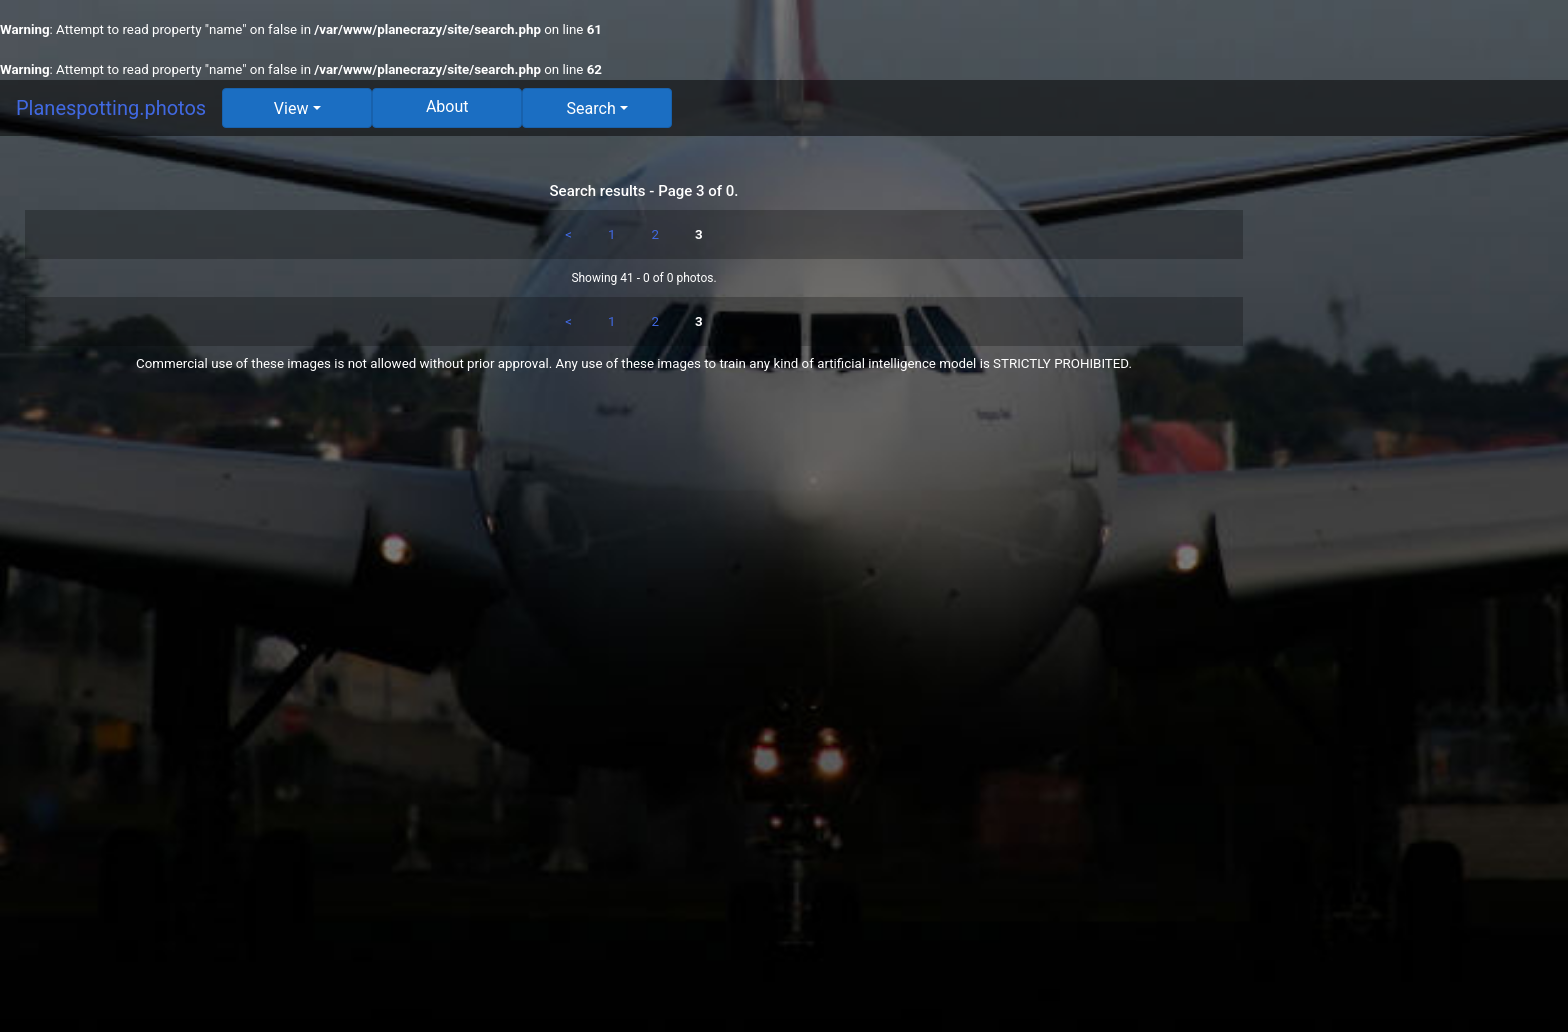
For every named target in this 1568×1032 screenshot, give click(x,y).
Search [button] (591, 108)
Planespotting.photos (111, 108)
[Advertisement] (1418, 452)
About (447, 106)
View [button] (291, 108)
